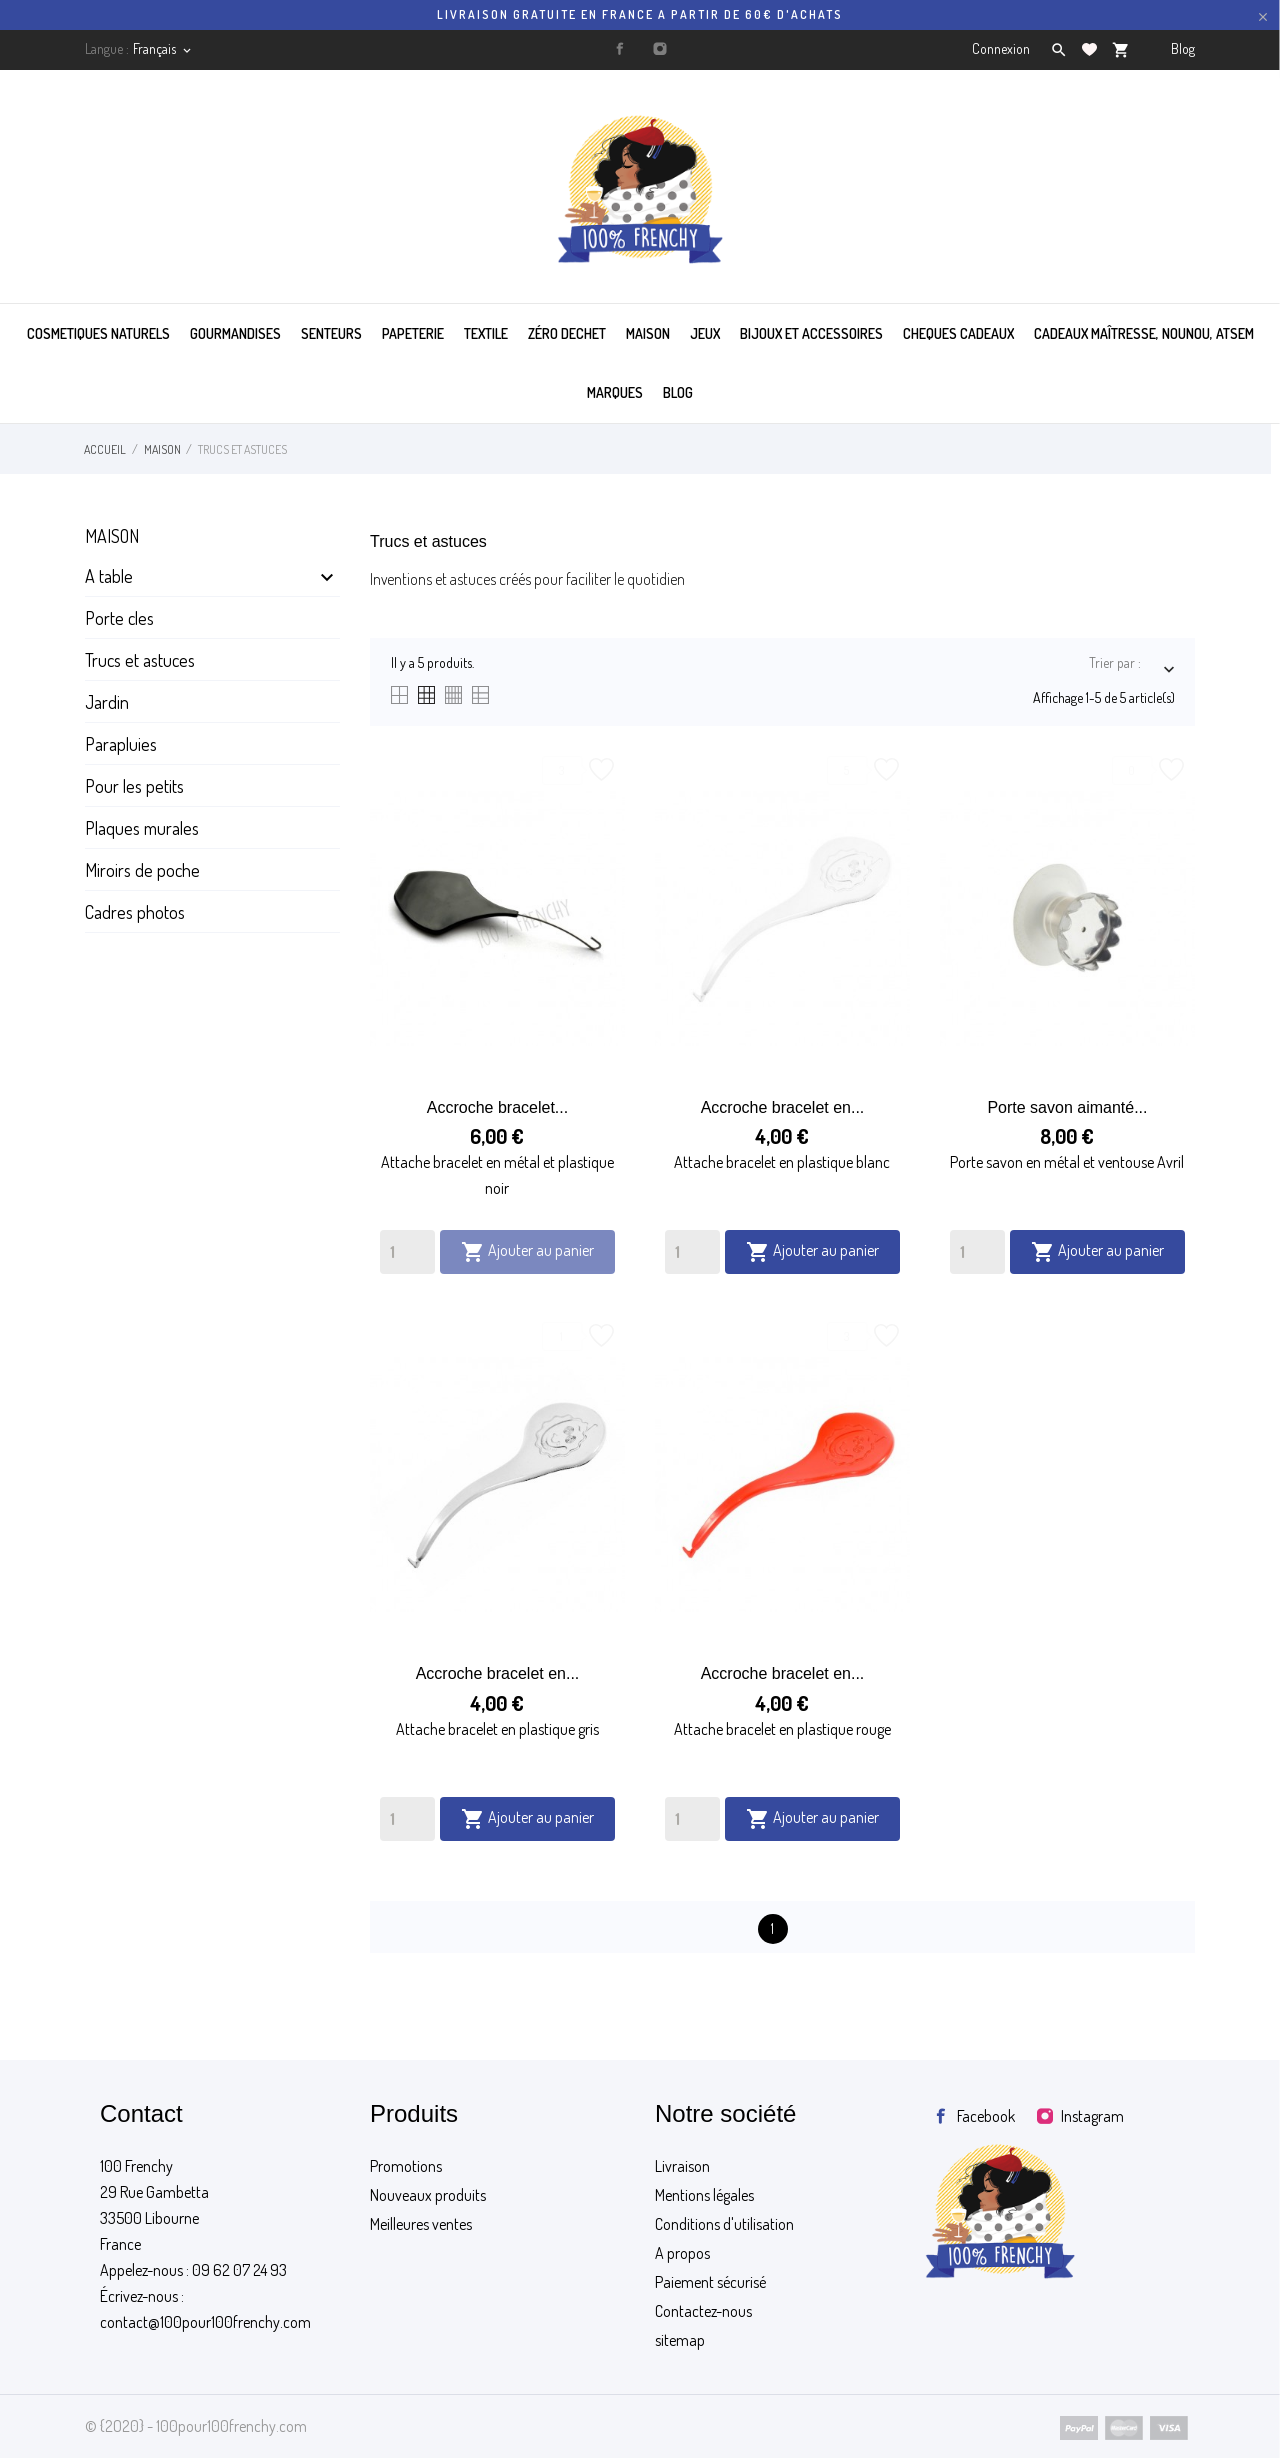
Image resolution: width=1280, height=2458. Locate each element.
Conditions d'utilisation (724, 2224)
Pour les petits (134, 786)
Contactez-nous (703, 2311)
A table (109, 576)
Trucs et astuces (140, 660)
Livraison (682, 2166)
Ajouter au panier (527, 1252)
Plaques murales (142, 828)
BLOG (678, 392)
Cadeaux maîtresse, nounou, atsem (1144, 333)
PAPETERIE (413, 333)
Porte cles (119, 618)
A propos (682, 2253)
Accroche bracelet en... (783, 1107)
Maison (112, 536)
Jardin (107, 702)
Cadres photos (135, 912)
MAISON (648, 333)
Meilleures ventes (421, 2224)
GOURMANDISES (235, 333)
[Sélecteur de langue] (163, 49)
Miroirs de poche (142, 870)
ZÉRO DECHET (567, 333)
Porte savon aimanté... (1067, 1107)
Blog (1183, 48)
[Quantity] (407, 1252)
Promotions (406, 2166)
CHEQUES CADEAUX (958, 333)
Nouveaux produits (428, 2195)
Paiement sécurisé (710, 2282)
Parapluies (121, 744)
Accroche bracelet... (497, 1107)
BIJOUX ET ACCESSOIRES (811, 333)
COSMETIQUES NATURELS (98, 333)
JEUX (705, 333)
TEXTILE (486, 333)
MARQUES (615, 392)
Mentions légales (704, 2195)
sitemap (680, 2340)
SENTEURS (331, 333)
